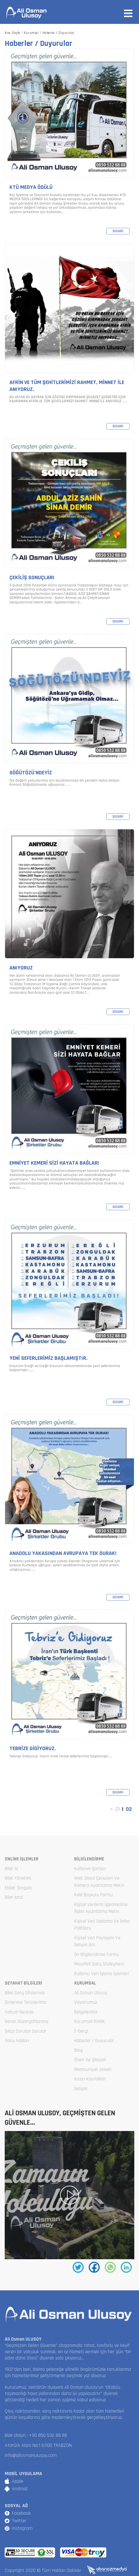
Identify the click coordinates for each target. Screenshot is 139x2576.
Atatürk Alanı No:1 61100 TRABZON (38, 2445)
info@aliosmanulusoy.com (31, 2455)
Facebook (21, 2513)
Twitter (19, 2521)
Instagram (22, 2528)
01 (117, 1809)
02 (129, 1809)
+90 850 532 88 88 (48, 2435)
